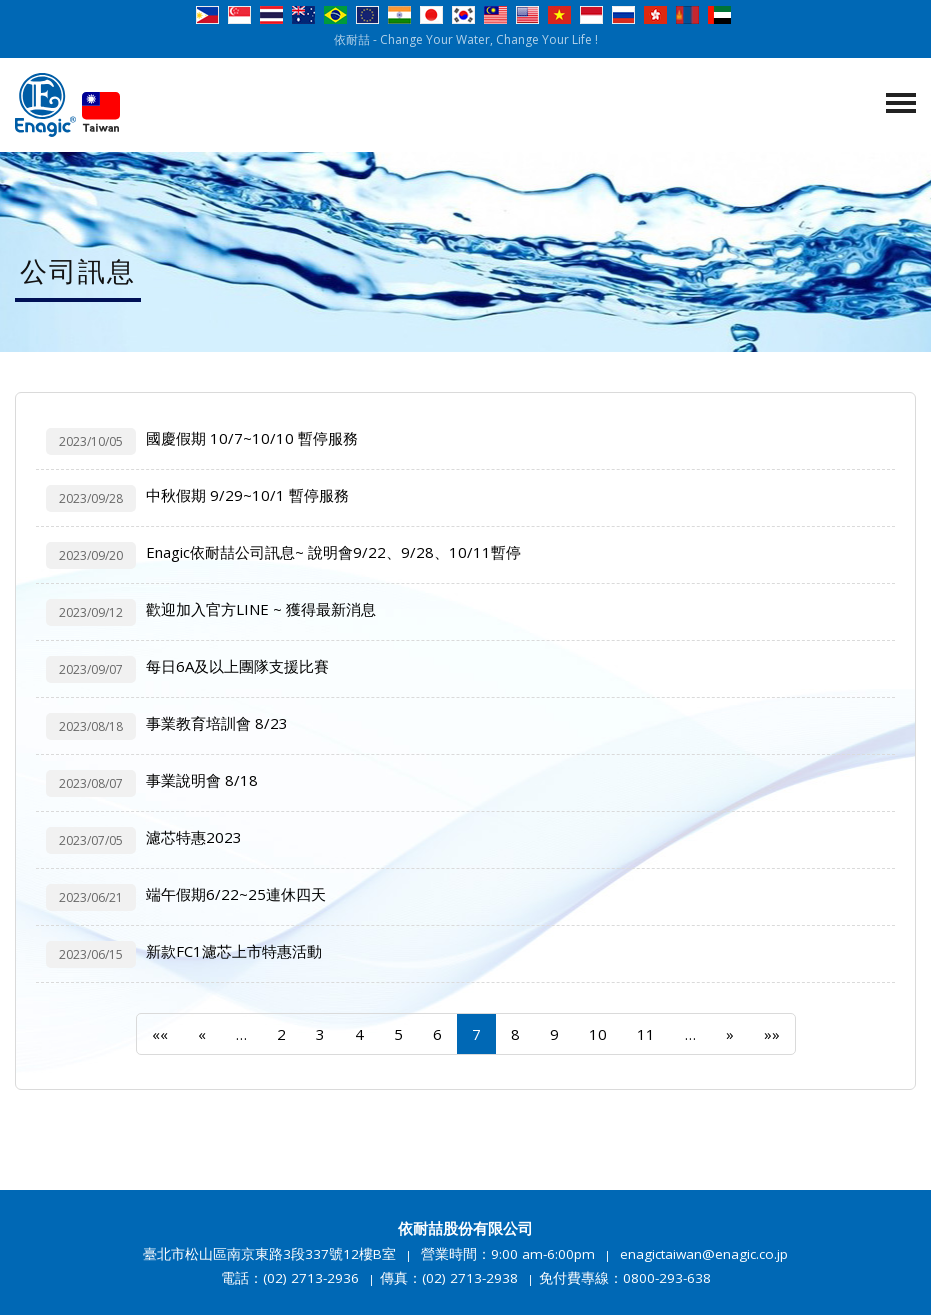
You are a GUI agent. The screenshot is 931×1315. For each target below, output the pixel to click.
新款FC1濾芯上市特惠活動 (234, 951)
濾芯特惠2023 (194, 837)
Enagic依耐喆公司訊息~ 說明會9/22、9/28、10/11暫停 (333, 552)
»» (772, 1034)
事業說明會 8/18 (202, 780)
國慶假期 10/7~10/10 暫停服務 (252, 438)
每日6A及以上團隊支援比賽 (237, 666)
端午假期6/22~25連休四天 (236, 894)
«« (160, 1034)
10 (598, 1034)
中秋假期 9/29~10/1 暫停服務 (247, 495)
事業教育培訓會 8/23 (217, 723)
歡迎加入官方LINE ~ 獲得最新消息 (261, 609)
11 (646, 1034)
